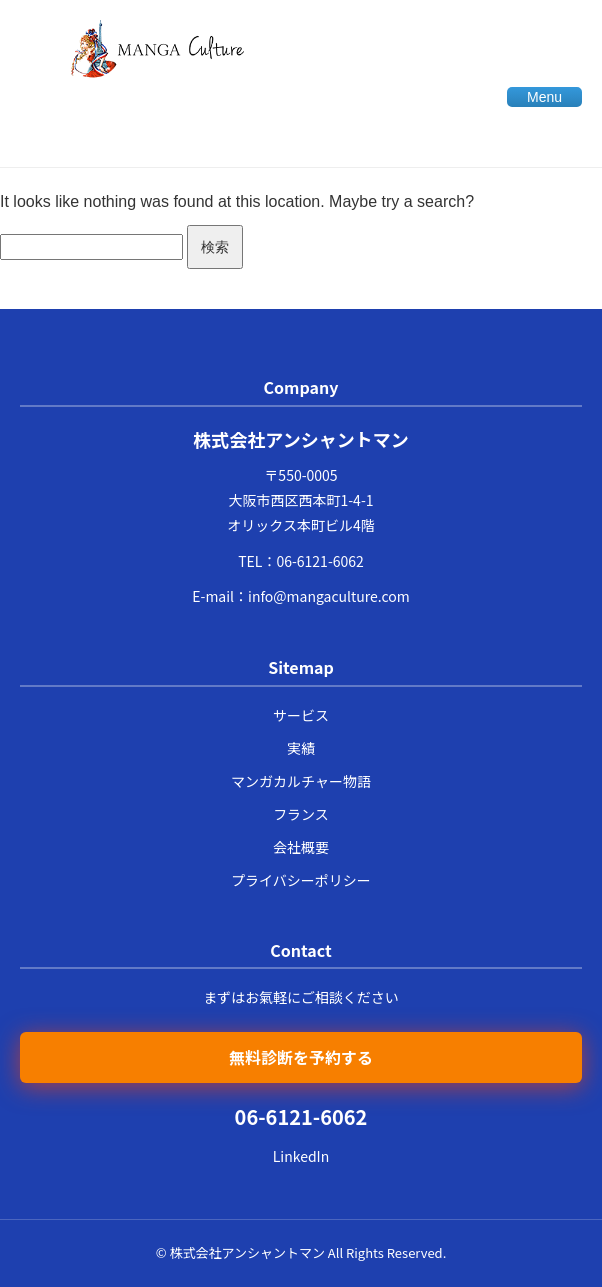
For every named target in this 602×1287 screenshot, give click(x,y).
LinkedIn (301, 1156)
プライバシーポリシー (301, 880)
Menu (544, 97)
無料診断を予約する (301, 1057)
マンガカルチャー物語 (301, 781)
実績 (301, 748)
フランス (301, 814)
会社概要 (301, 847)
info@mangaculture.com (329, 596)
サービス (301, 715)
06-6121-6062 (319, 561)
